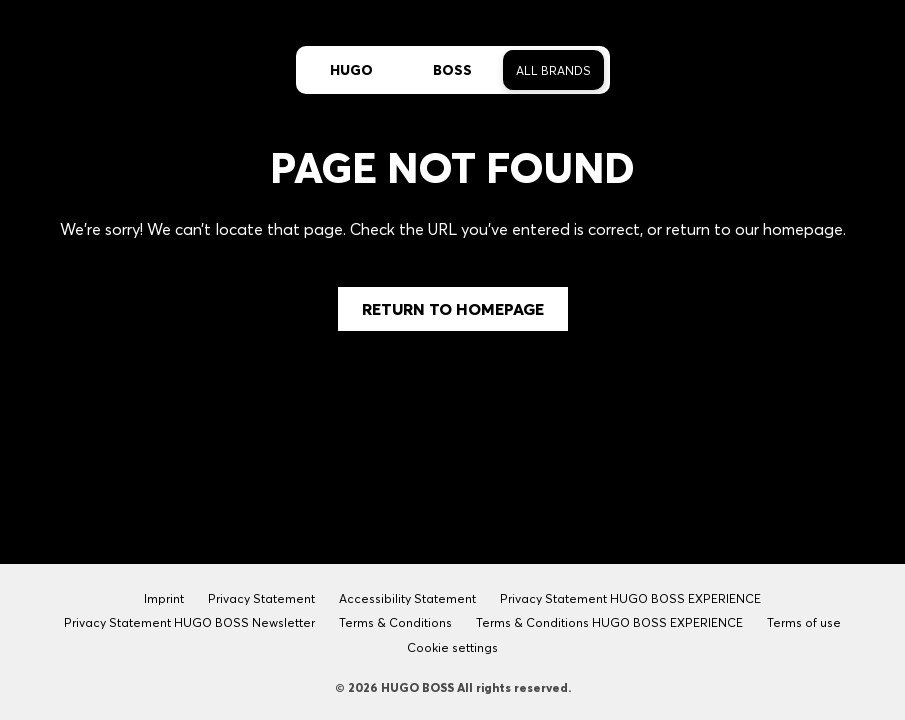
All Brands (553, 70)
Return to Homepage (453, 309)
